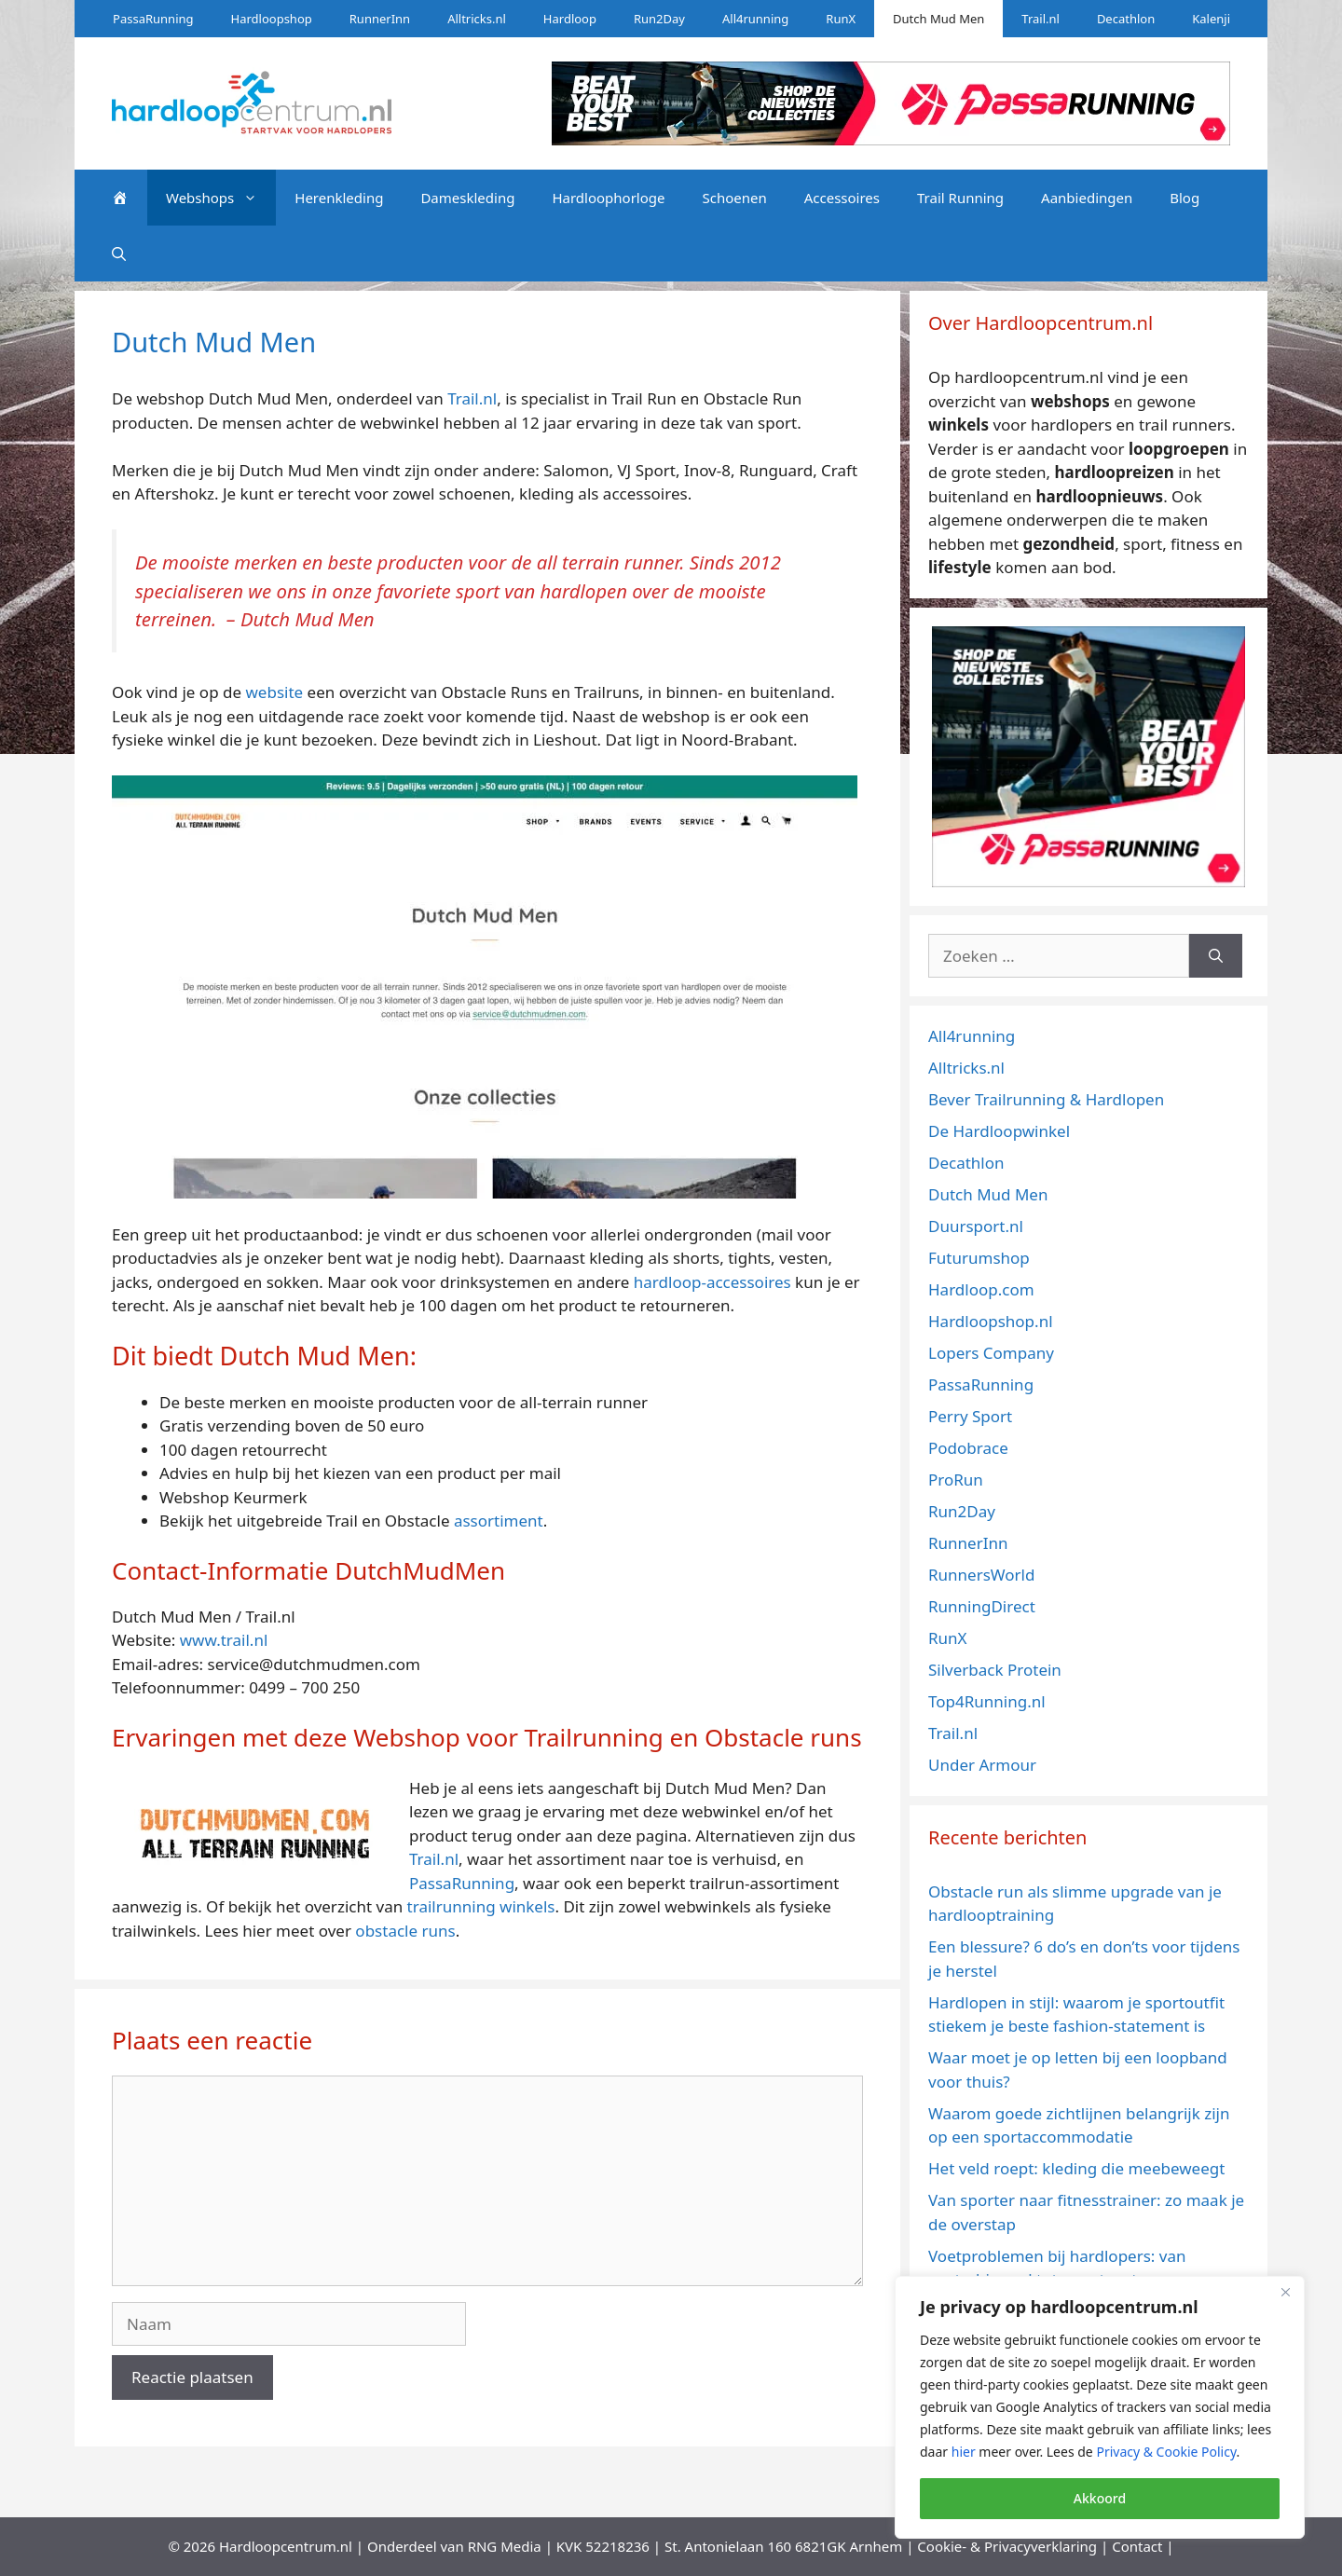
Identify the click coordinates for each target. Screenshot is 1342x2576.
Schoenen (734, 197)
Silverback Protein (994, 1669)
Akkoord (1100, 2498)
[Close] (1285, 2292)
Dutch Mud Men (938, 18)
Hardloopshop (271, 18)
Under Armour (982, 1764)
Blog (1184, 197)
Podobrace (968, 1448)
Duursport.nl (975, 1226)
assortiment (498, 1520)
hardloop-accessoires (712, 1282)
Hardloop (569, 18)
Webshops (221, 198)
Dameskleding (467, 197)
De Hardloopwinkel (999, 1131)
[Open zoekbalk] (118, 253)
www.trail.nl (224, 1640)
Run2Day (659, 18)
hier (964, 2451)
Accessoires (842, 197)
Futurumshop (979, 1257)
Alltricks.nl (476, 18)
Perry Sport (970, 1416)
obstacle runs (405, 1930)
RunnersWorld (981, 1574)
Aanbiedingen (1086, 197)
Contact (1137, 2546)
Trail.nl (1040, 18)
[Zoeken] (1215, 956)
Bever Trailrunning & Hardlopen (1046, 1099)
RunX (841, 18)
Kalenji (1211, 18)
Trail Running (960, 197)
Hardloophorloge (608, 197)
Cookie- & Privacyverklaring (1007, 2546)
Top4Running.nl (987, 1701)
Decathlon (1126, 18)
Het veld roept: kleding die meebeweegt (1076, 2168)
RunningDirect (981, 1606)
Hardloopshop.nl (990, 1321)
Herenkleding (338, 197)
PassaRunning (153, 18)
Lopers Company (991, 1352)
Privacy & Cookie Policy (1166, 2451)
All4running (755, 18)
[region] (1100, 2407)
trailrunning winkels (481, 1906)
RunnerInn (379, 18)
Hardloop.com (981, 1289)
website (274, 692)
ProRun (955, 1479)
